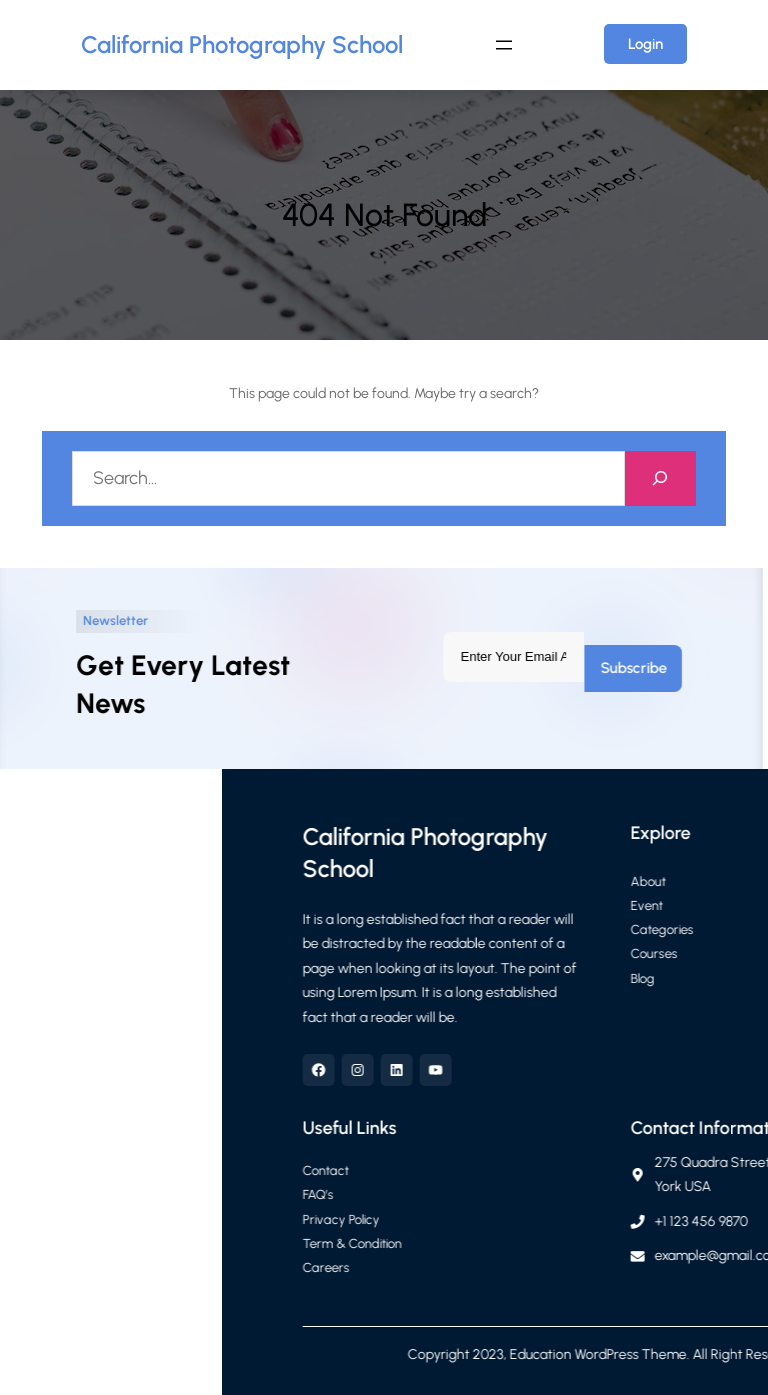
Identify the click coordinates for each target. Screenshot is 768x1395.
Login (645, 44)
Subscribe (609, 668)
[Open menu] (504, 45)
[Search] (660, 478)
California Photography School (242, 44)
